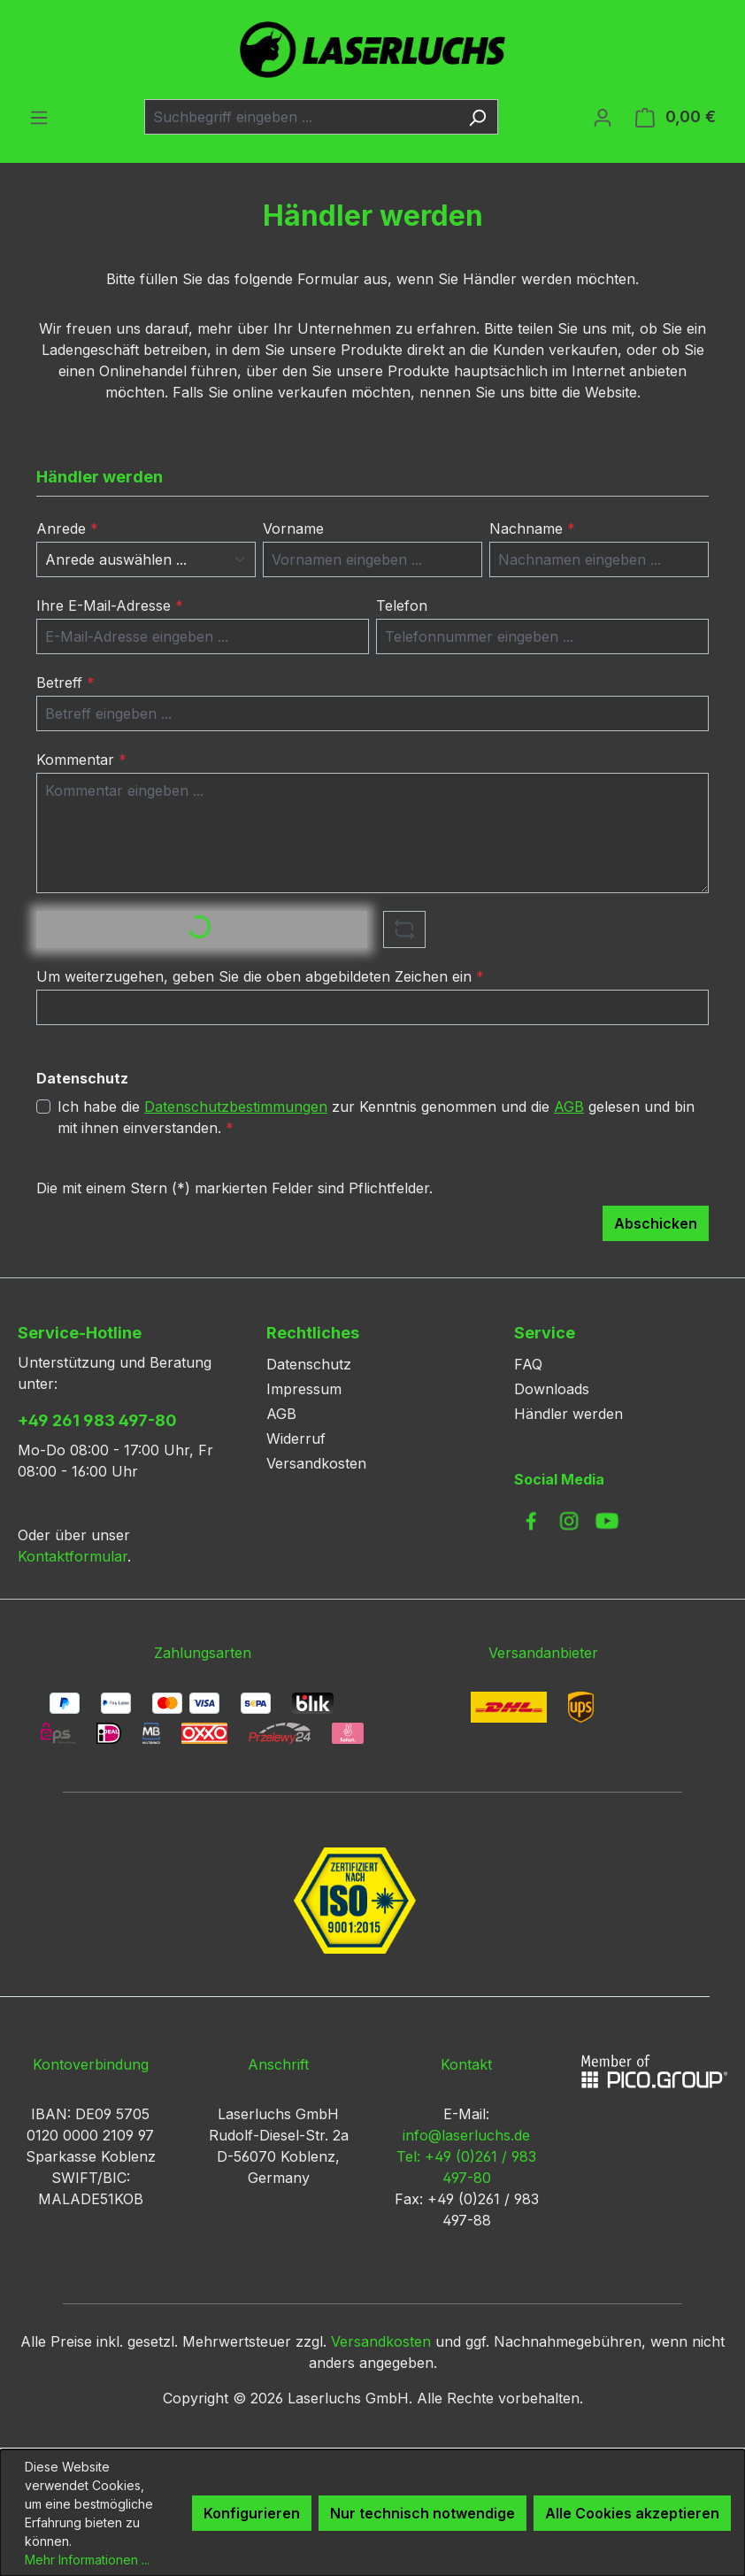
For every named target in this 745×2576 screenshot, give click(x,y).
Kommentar (81, 759)
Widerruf (296, 1438)
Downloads (551, 1389)
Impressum (304, 1389)
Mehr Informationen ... (87, 2559)
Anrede (67, 528)
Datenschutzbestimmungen (235, 1106)
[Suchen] (477, 117)
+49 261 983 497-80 (97, 1420)
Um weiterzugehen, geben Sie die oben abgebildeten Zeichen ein (260, 976)
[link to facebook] (531, 1521)
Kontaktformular (72, 1556)
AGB (569, 1106)
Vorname (293, 528)
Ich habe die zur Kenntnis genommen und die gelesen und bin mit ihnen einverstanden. (376, 1116)
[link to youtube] (607, 1521)
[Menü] (39, 117)
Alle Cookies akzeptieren (632, 2513)
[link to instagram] (569, 1521)
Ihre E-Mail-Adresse (109, 605)
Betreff (65, 682)
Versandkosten (316, 1463)
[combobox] (300, 117)
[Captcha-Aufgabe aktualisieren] (404, 929)
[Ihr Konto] (602, 117)
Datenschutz (308, 1364)
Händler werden (568, 1414)
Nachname (532, 528)
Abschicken (655, 1223)
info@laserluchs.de (466, 2135)
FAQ (528, 1364)
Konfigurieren (252, 2513)
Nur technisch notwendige (422, 2513)
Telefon (401, 605)
